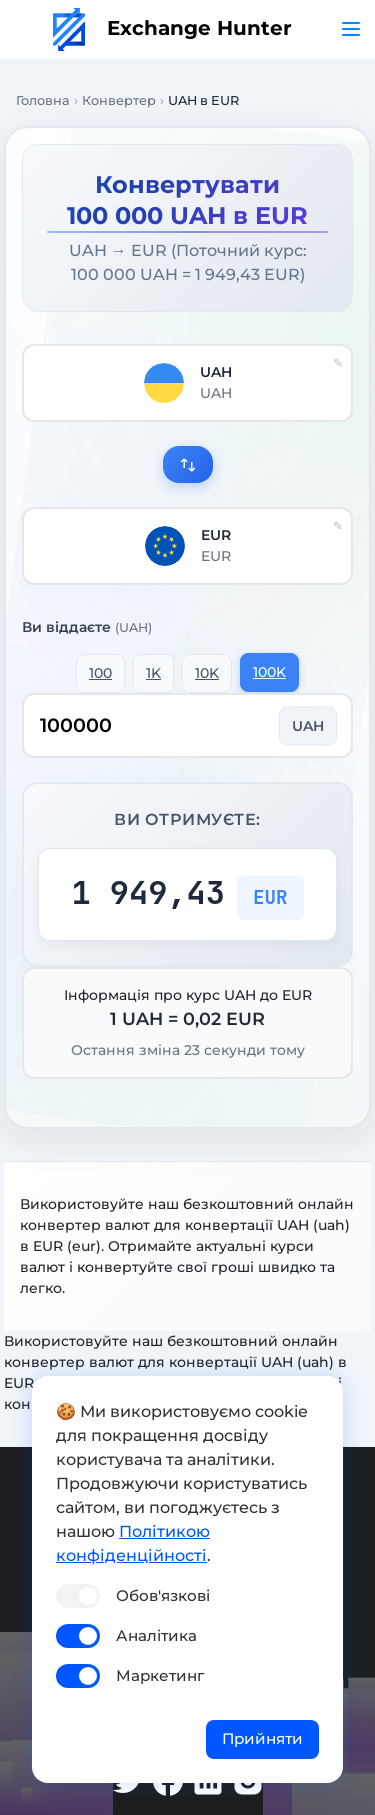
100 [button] (100, 673)
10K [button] (207, 673)
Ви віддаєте (87, 627)
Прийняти (262, 1738)
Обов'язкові (163, 1595)
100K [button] (269, 672)
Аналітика (156, 1635)
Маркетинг (160, 1675)
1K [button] (153, 673)
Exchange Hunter (172, 28)
